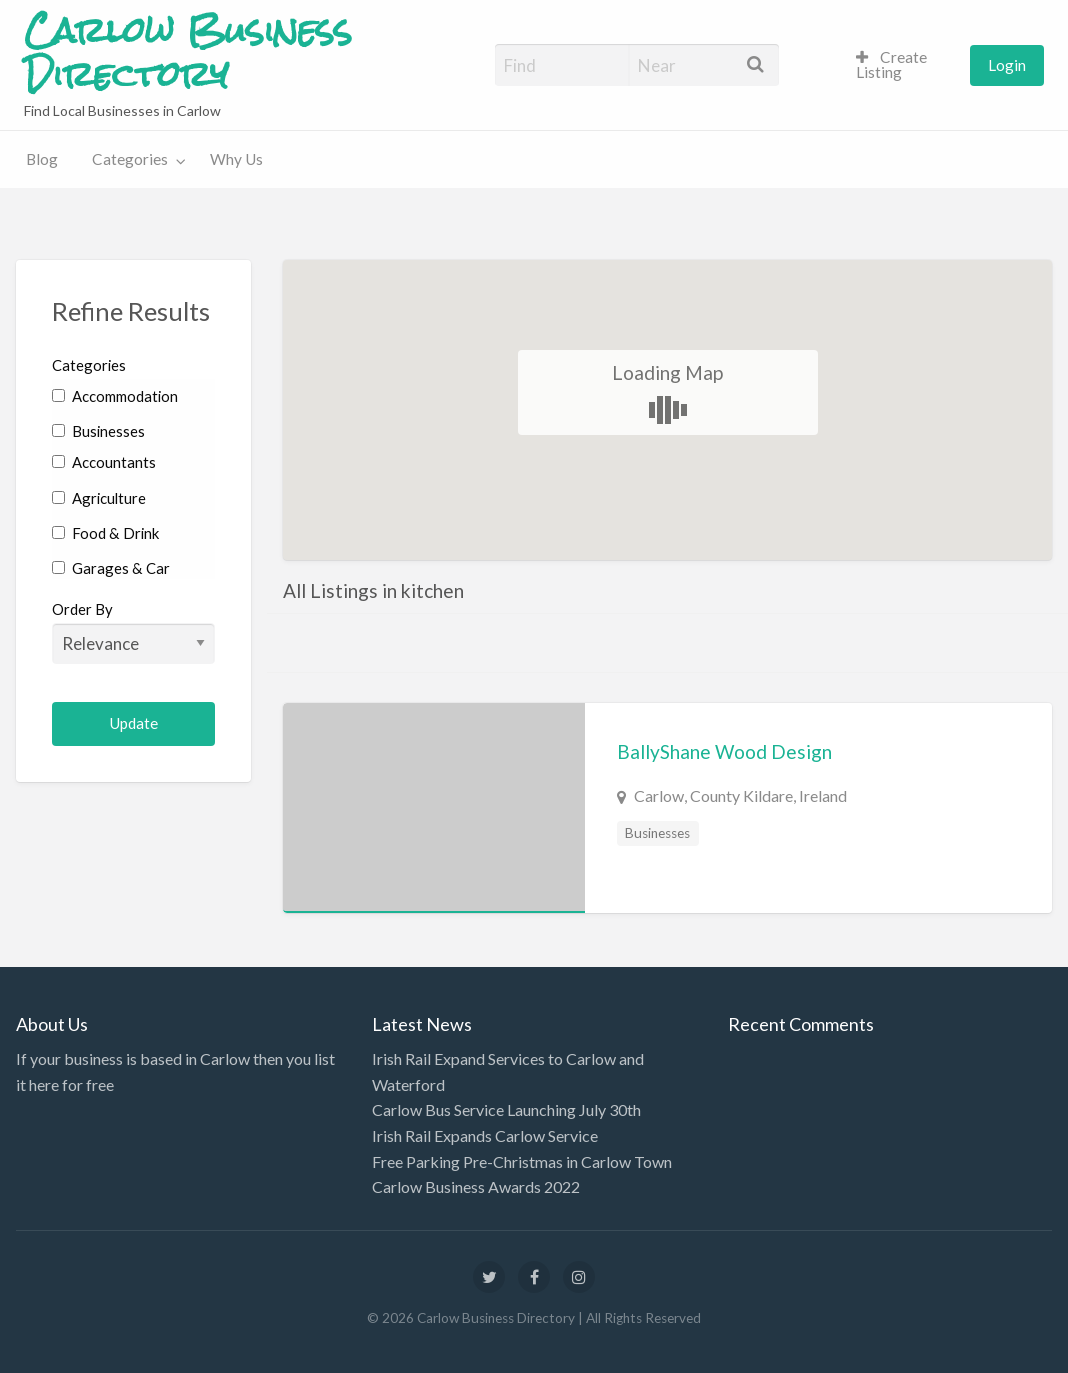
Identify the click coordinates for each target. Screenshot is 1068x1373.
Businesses (98, 431)
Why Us (236, 159)
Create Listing (891, 65)
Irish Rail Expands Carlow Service (485, 1135)
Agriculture (99, 498)
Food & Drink (105, 533)
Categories (130, 159)
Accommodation (115, 396)
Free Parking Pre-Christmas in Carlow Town (522, 1161)
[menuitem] (904, 65)
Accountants (104, 462)
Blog (42, 159)
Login (1007, 65)
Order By (133, 632)
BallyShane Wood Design (724, 751)
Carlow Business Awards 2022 (476, 1186)
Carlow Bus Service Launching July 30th (506, 1109)
